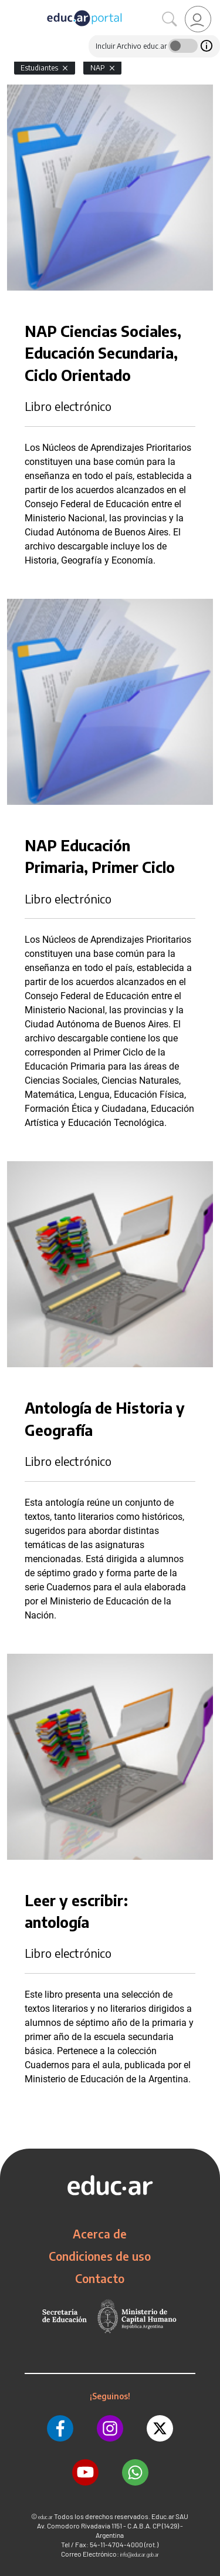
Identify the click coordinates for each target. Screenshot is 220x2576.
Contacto (99, 2278)
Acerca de (100, 2234)
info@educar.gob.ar (139, 2554)
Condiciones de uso (100, 2256)
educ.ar (45, 2517)
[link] (198, 19)
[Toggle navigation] (10, 6)
